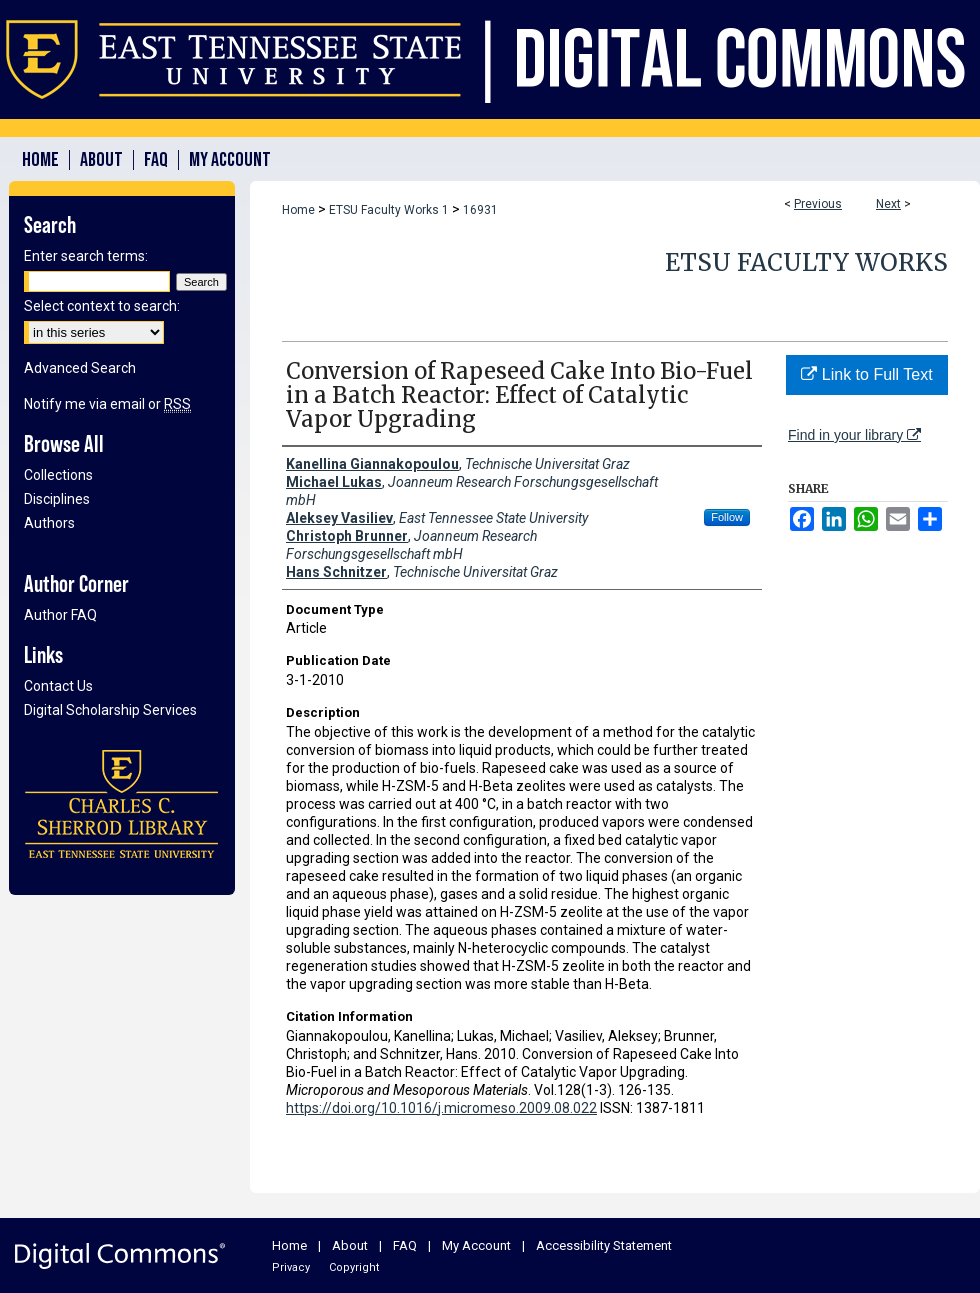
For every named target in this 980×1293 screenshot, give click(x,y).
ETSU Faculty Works (806, 262)
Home (298, 210)
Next (888, 204)
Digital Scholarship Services (110, 710)
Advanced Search (80, 368)
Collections (58, 475)
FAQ (405, 1245)
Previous (818, 204)
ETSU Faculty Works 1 (389, 210)
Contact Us (58, 686)
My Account (476, 1245)
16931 (480, 210)
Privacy (291, 1267)
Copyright (354, 1267)
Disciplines (57, 499)
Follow (727, 517)
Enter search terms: (86, 256)
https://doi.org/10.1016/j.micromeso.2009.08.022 (441, 1108)
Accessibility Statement (604, 1245)
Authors (49, 523)
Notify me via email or (107, 404)
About (350, 1245)
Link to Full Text (866, 374)
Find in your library (854, 435)
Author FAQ (60, 615)
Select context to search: (102, 306)
